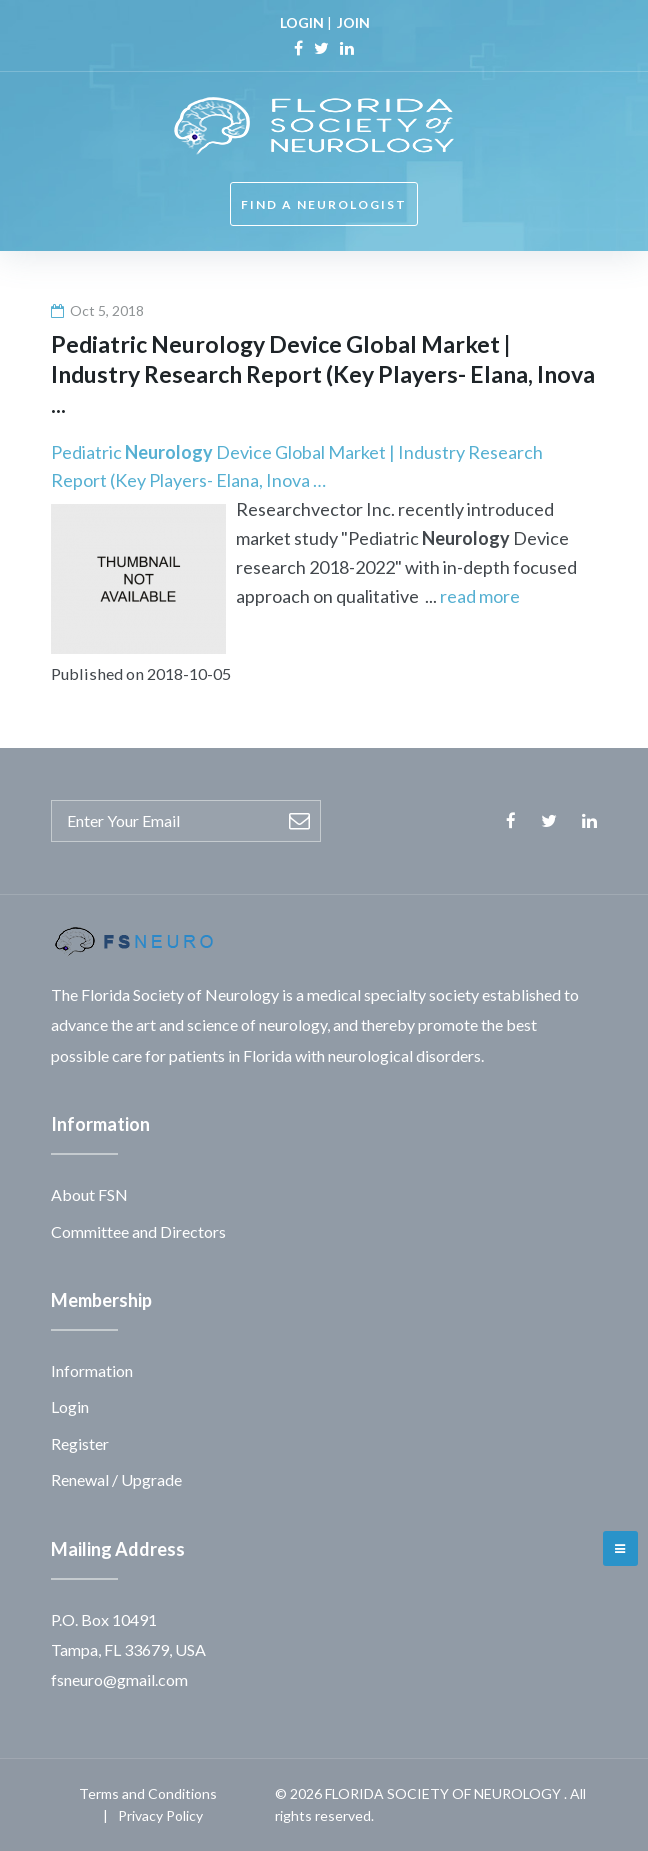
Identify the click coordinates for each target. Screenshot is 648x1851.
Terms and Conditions (148, 1793)
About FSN (89, 1194)
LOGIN (302, 22)
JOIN (353, 22)
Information (92, 1370)
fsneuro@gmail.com (119, 1679)
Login (70, 1406)
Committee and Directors (138, 1231)
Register (80, 1443)
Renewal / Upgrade (116, 1479)
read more (480, 596)
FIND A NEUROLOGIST (324, 204)
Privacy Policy (160, 1815)
